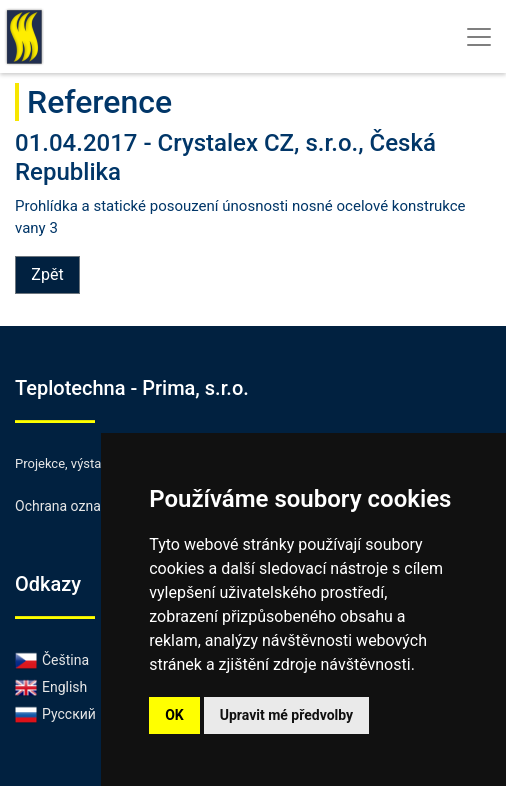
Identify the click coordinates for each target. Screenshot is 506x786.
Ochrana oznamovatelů (86, 506)
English (51, 687)
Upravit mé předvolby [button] (286, 715)
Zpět (47, 274)
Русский (55, 714)
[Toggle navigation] (479, 37)
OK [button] (174, 715)
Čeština (52, 660)
